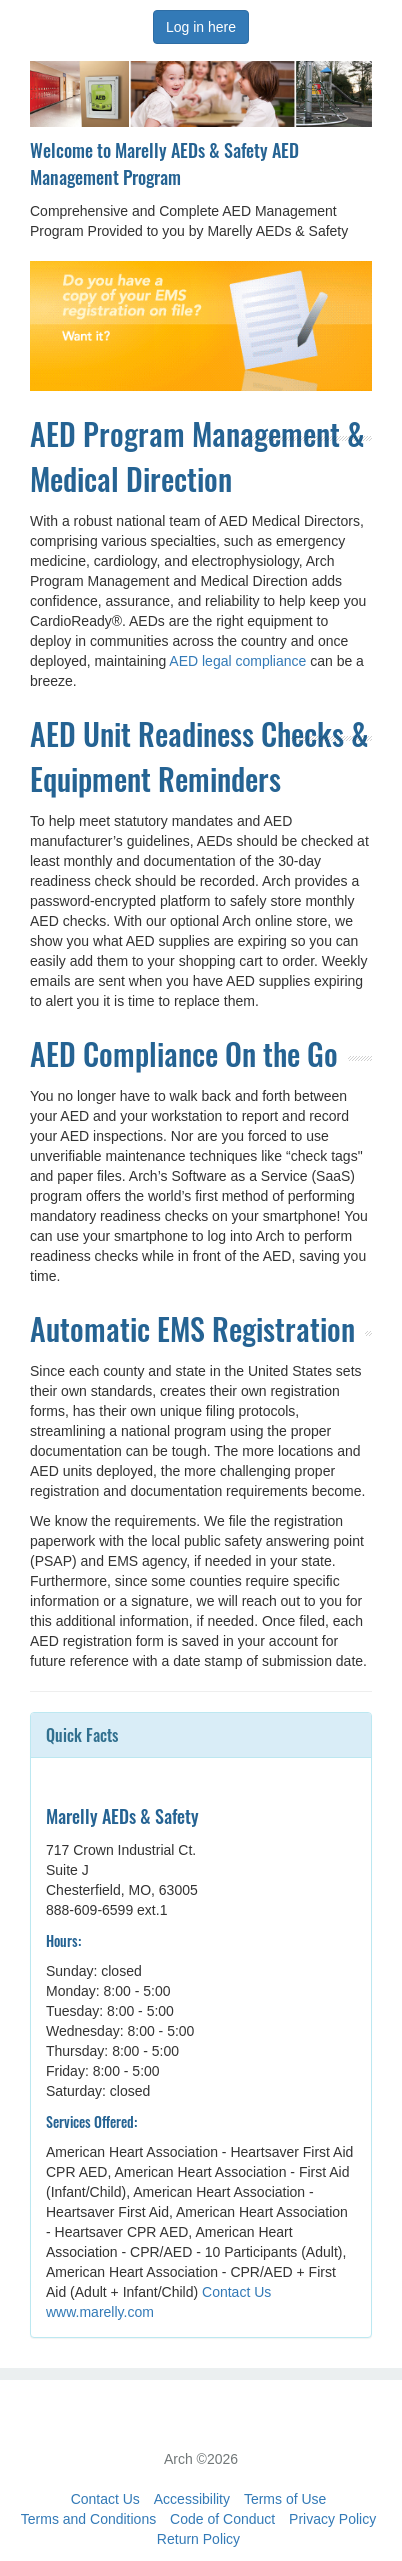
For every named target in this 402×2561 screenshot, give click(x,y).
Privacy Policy (332, 2519)
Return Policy (198, 2539)
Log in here (201, 27)
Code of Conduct (222, 2519)
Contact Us (236, 2292)
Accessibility (192, 2499)
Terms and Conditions (88, 2519)
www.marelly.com (100, 2312)
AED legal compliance (237, 661)
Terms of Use (285, 2499)
